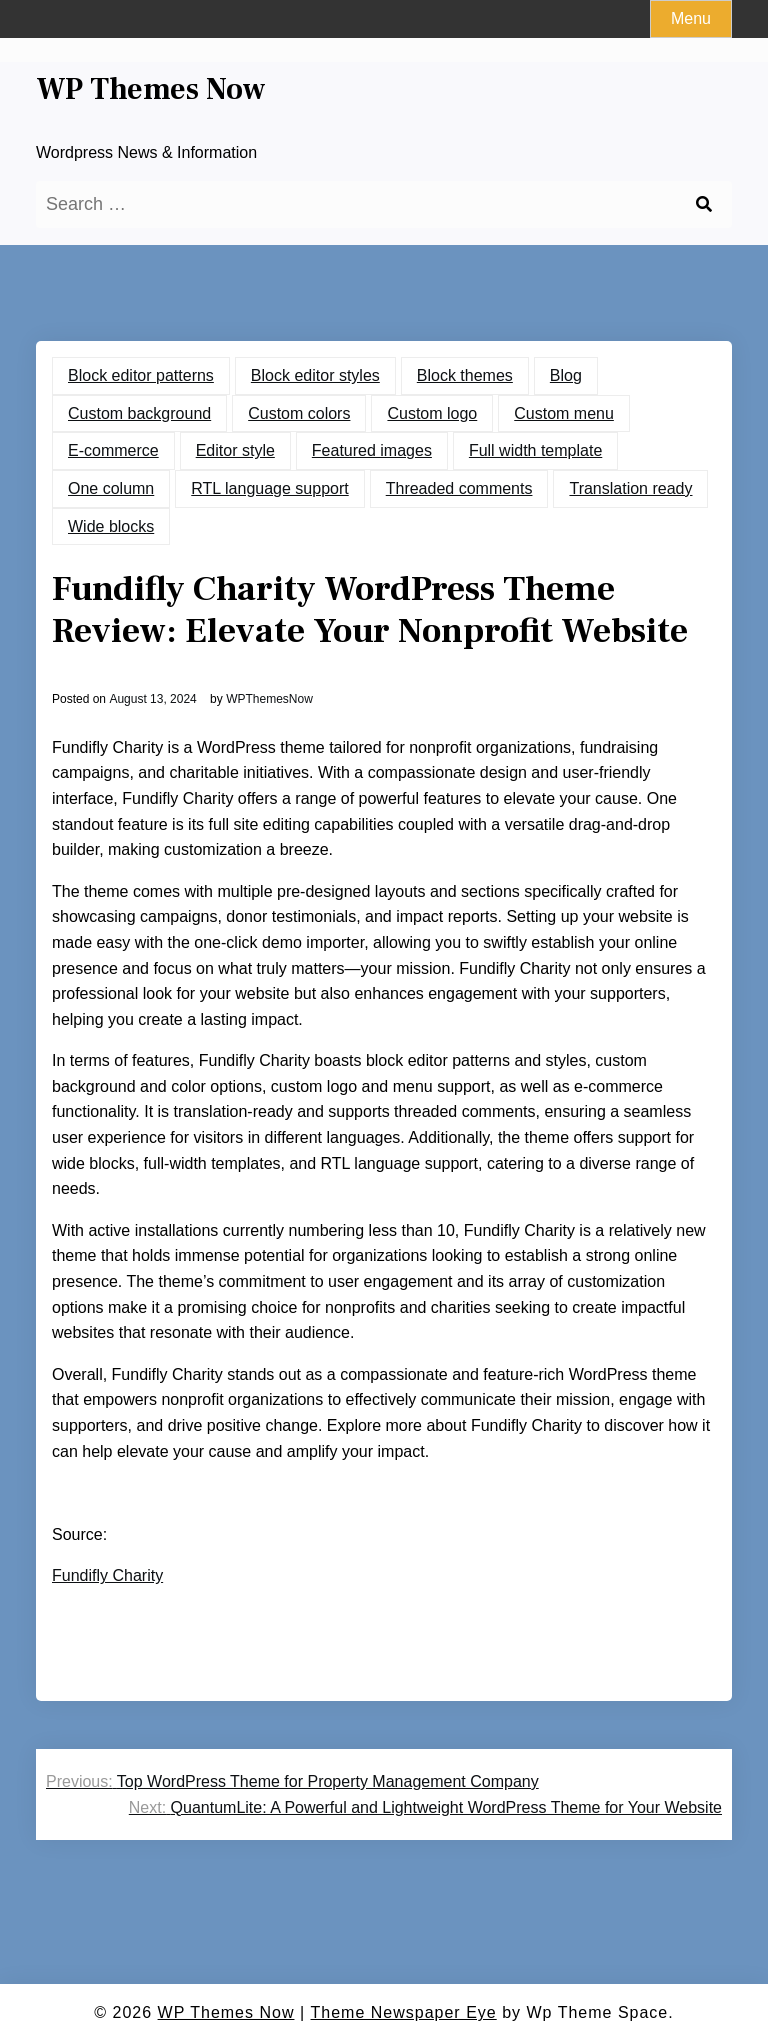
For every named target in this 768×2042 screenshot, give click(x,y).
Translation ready (630, 488)
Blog (566, 375)
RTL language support (269, 488)
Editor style (235, 450)
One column (111, 488)
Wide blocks (111, 526)
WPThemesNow (269, 699)
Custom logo (432, 413)
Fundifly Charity (107, 1575)
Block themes (465, 375)
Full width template (535, 450)
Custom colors (299, 413)
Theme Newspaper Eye (404, 2012)
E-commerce (113, 450)
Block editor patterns (141, 375)
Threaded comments (459, 488)
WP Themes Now (151, 90)
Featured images (372, 450)
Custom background (139, 413)
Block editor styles (315, 375)
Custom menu (564, 413)
